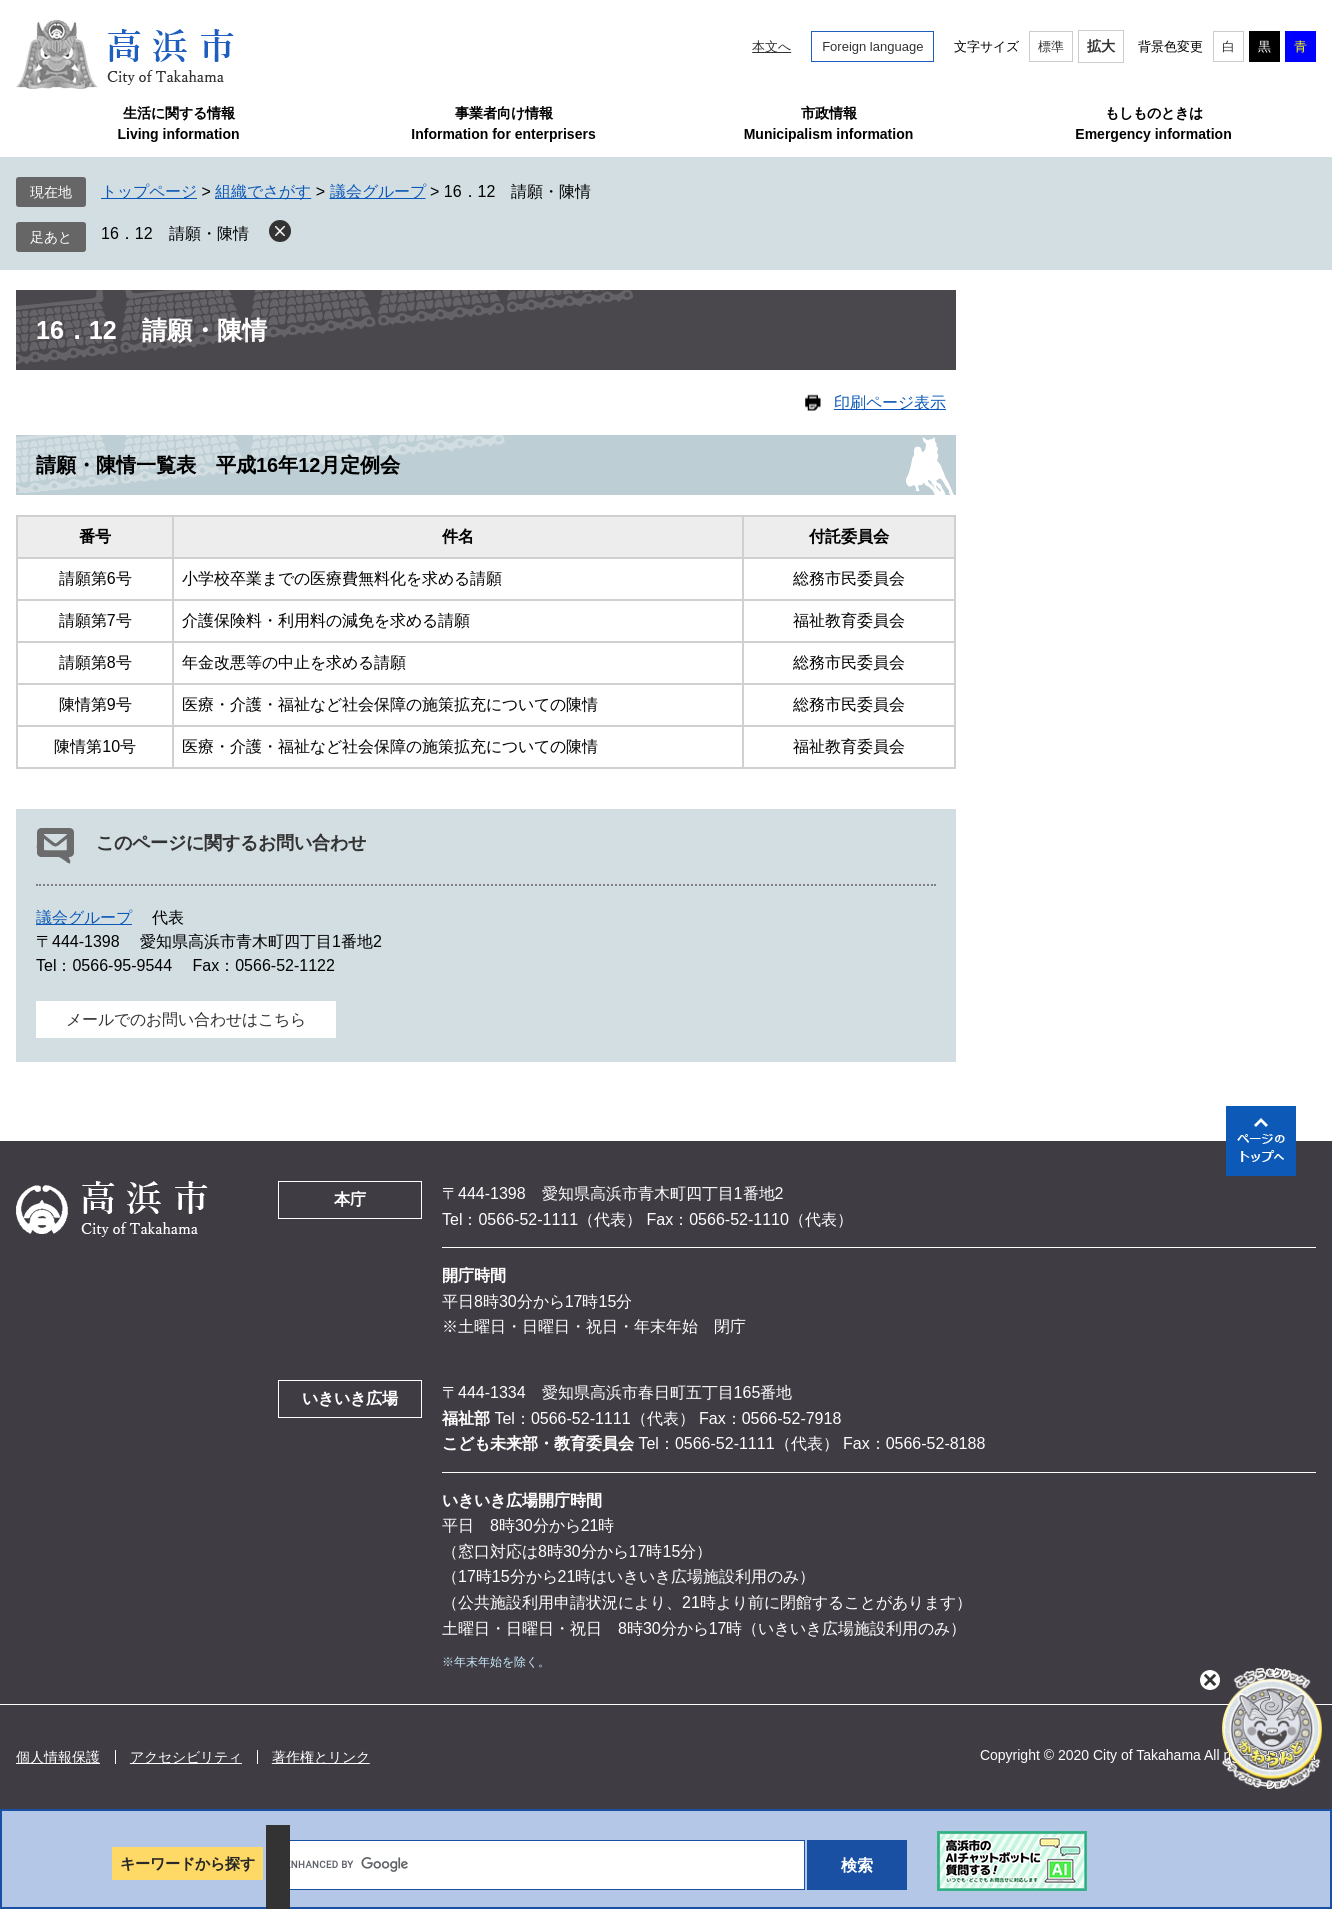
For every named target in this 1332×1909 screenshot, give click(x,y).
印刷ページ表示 (890, 402)
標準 (1051, 46)
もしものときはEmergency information (1153, 123)
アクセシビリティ (186, 1757)
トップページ (149, 191)
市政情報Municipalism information (829, 123)
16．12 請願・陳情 (175, 233)
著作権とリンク (321, 1757)
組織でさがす (263, 191)
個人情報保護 (58, 1757)
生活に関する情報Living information (178, 123)
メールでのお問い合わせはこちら (186, 1019)
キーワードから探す (187, 1863)
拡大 (1101, 46)
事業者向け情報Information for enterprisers (503, 123)
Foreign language (872, 46)
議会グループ (378, 191)
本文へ (771, 46)
